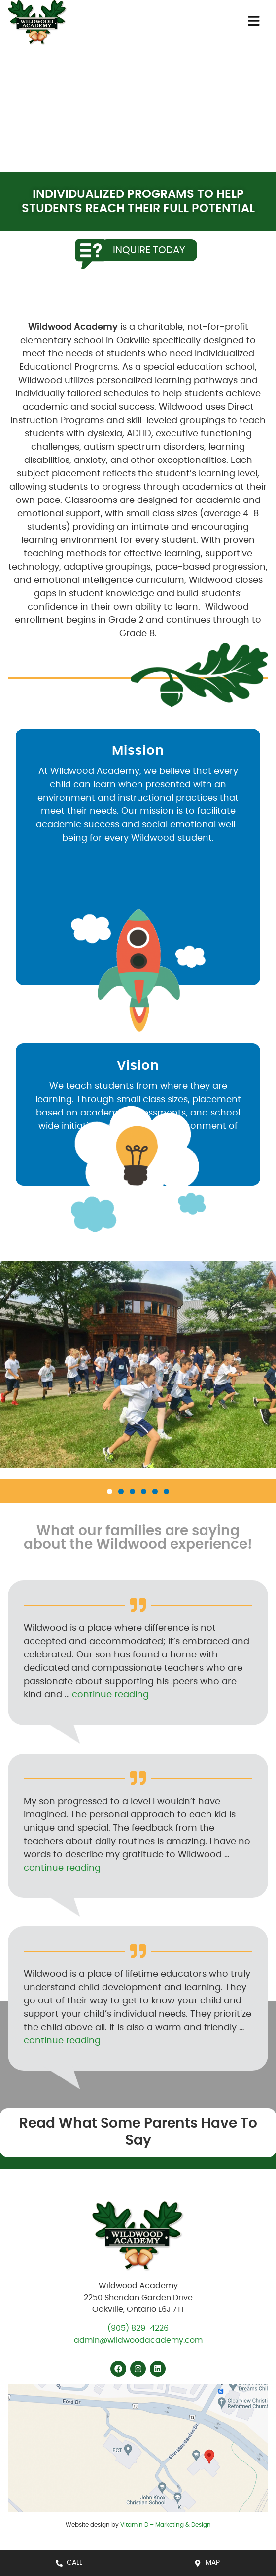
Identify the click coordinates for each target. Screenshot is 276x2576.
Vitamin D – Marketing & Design (165, 2525)
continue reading (110, 1695)
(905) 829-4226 (138, 2328)
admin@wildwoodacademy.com (138, 2340)
